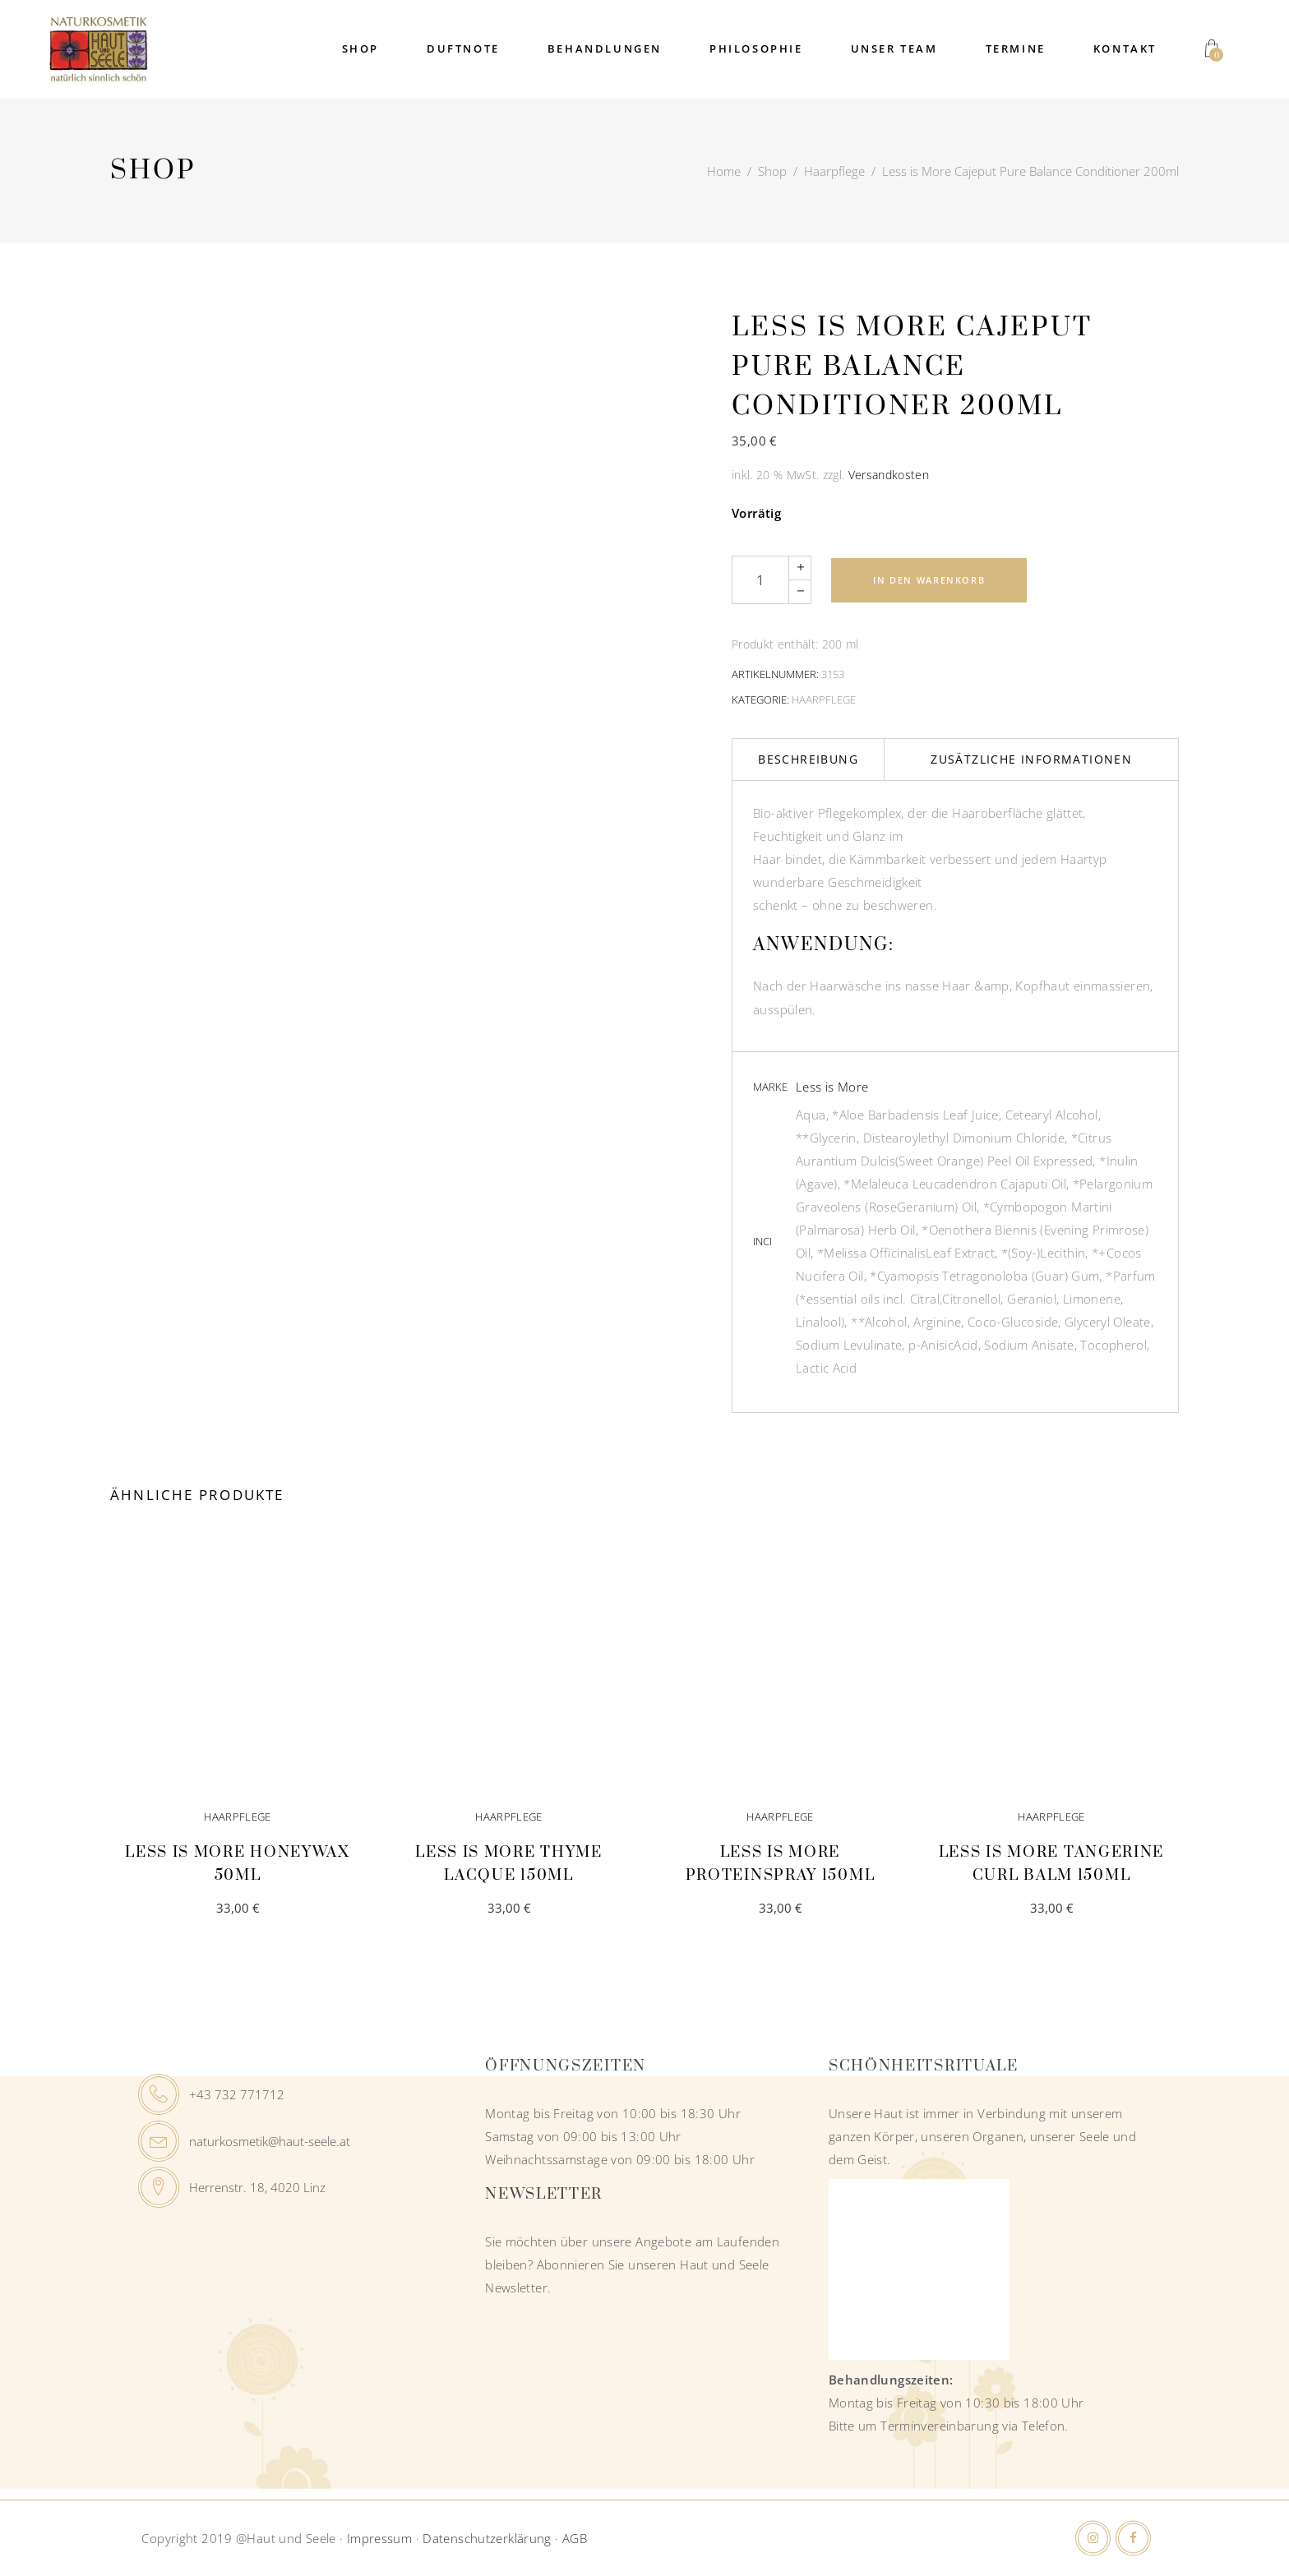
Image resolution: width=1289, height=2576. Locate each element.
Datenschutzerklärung (487, 2538)
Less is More (832, 1086)
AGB (574, 2538)
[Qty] (760, 580)
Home (724, 171)
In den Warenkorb (929, 580)
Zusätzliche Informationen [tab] (1031, 759)
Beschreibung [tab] (808, 759)
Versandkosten (888, 475)
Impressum (379, 2538)
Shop (772, 171)
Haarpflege (834, 171)
